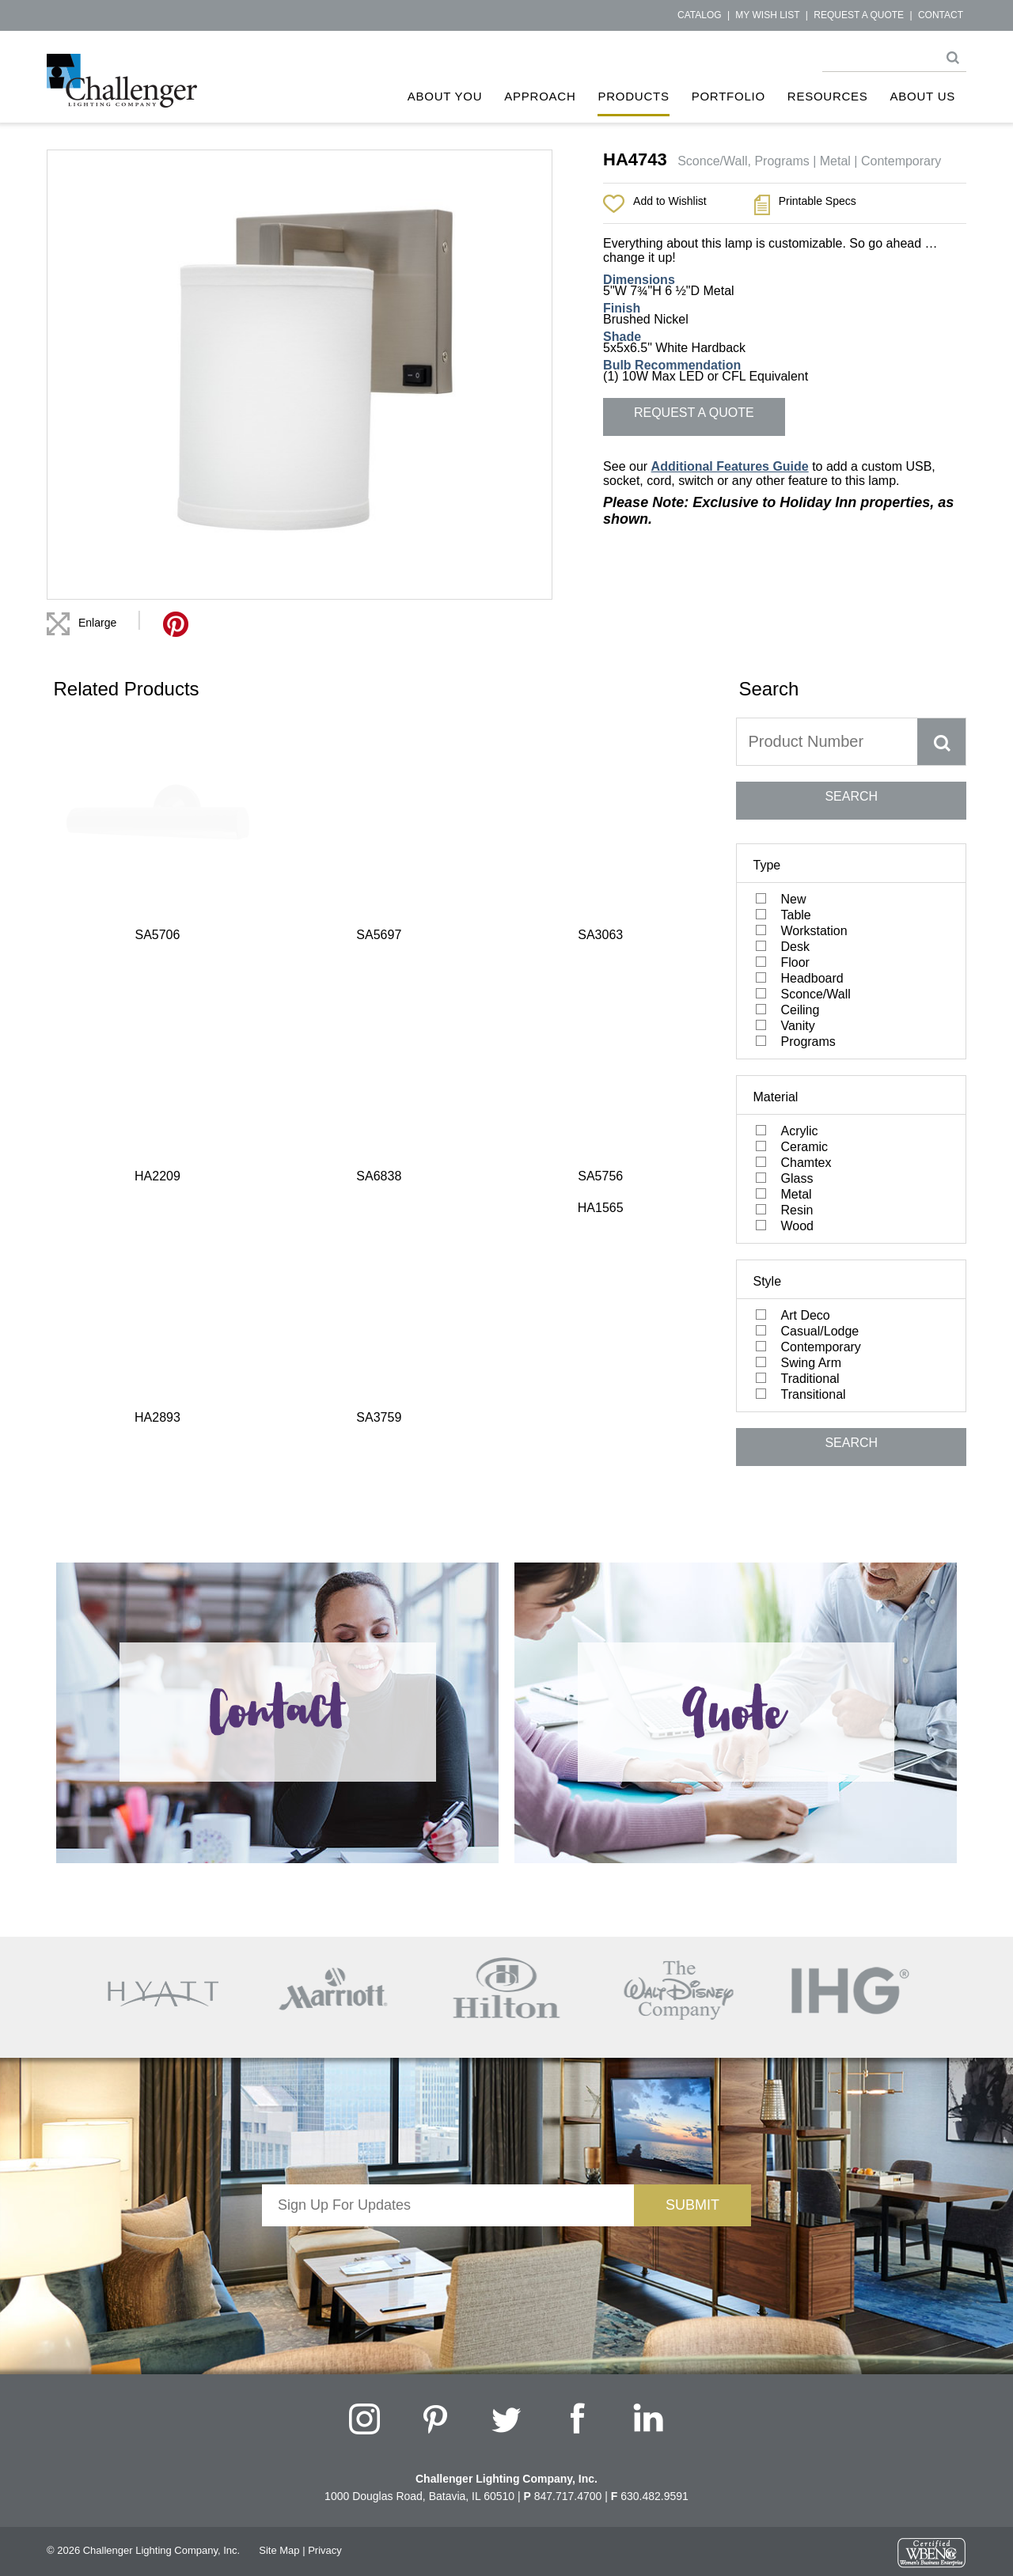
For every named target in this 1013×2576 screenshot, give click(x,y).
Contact (940, 15)
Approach (539, 96)
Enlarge (97, 622)
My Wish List (767, 15)
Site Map (279, 2550)
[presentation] (448, 2257)
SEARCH (851, 796)
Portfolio (728, 96)
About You (445, 96)
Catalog (699, 15)
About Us (922, 96)
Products (633, 96)
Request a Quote (859, 15)
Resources (827, 96)
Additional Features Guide (730, 466)
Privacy (325, 2550)
